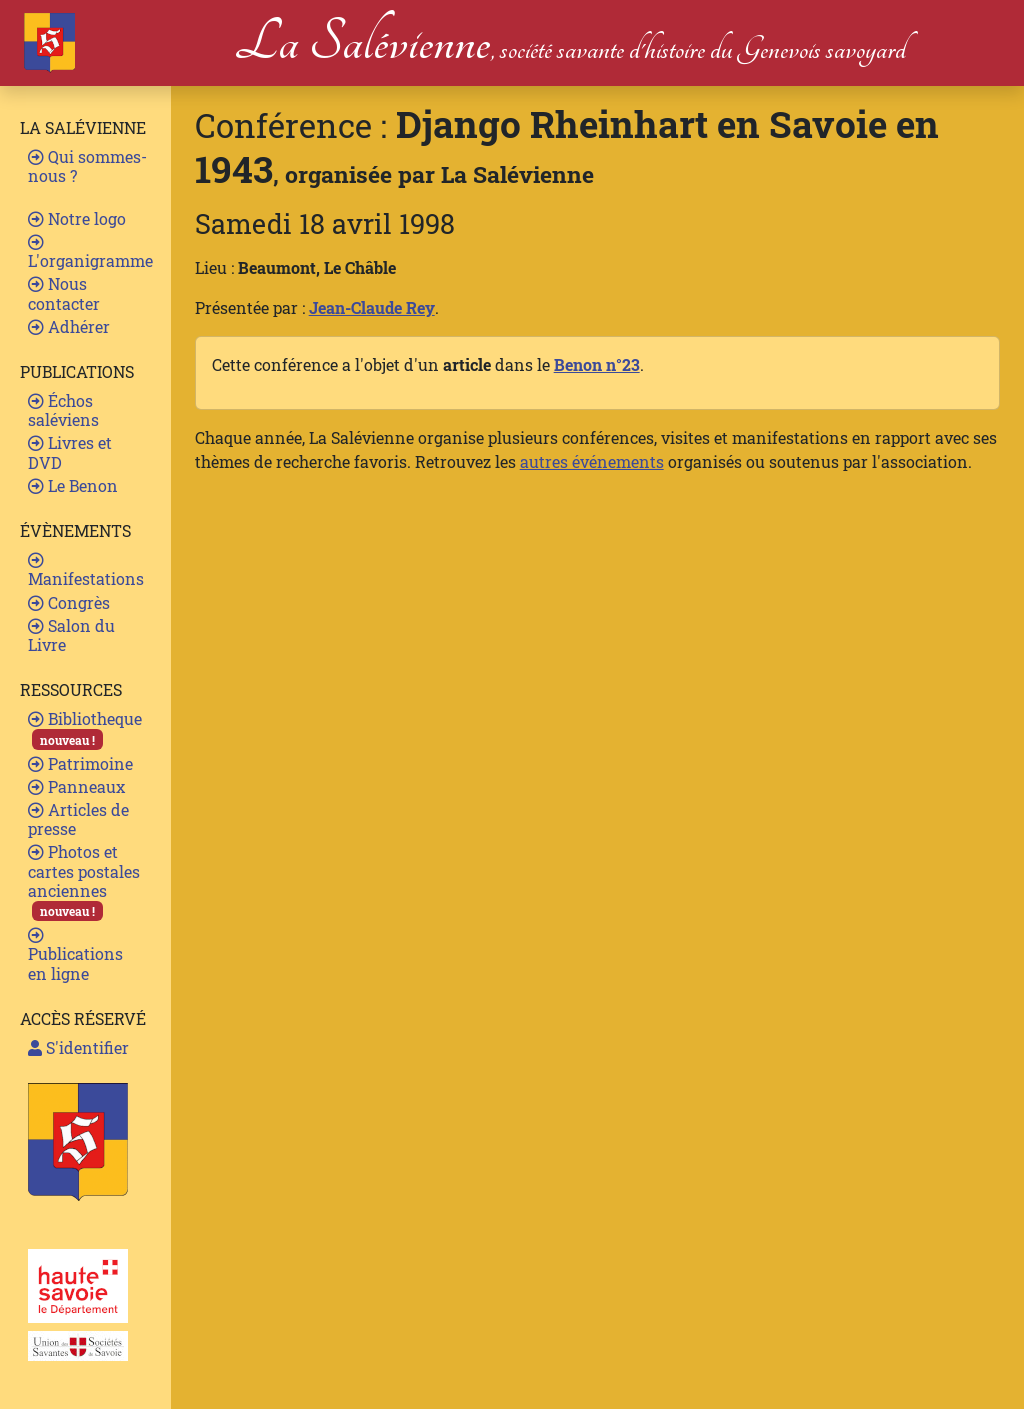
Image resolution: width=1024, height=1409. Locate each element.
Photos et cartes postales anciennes (84, 881)
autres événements (592, 461)
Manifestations (86, 570)
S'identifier (78, 1047)
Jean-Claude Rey (372, 307)
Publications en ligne (75, 955)
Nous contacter (64, 293)
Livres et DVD (70, 452)
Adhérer (69, 326)
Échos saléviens (63, 410)
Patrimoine (80, 763)
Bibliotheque (85, 728)
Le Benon (73, 485)
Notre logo (77, 218)
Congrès (69, 602)
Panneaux (76, 786)
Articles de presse (78, 819)
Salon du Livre (71, 635)
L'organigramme (90, 252)
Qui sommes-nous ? (87, 166)
